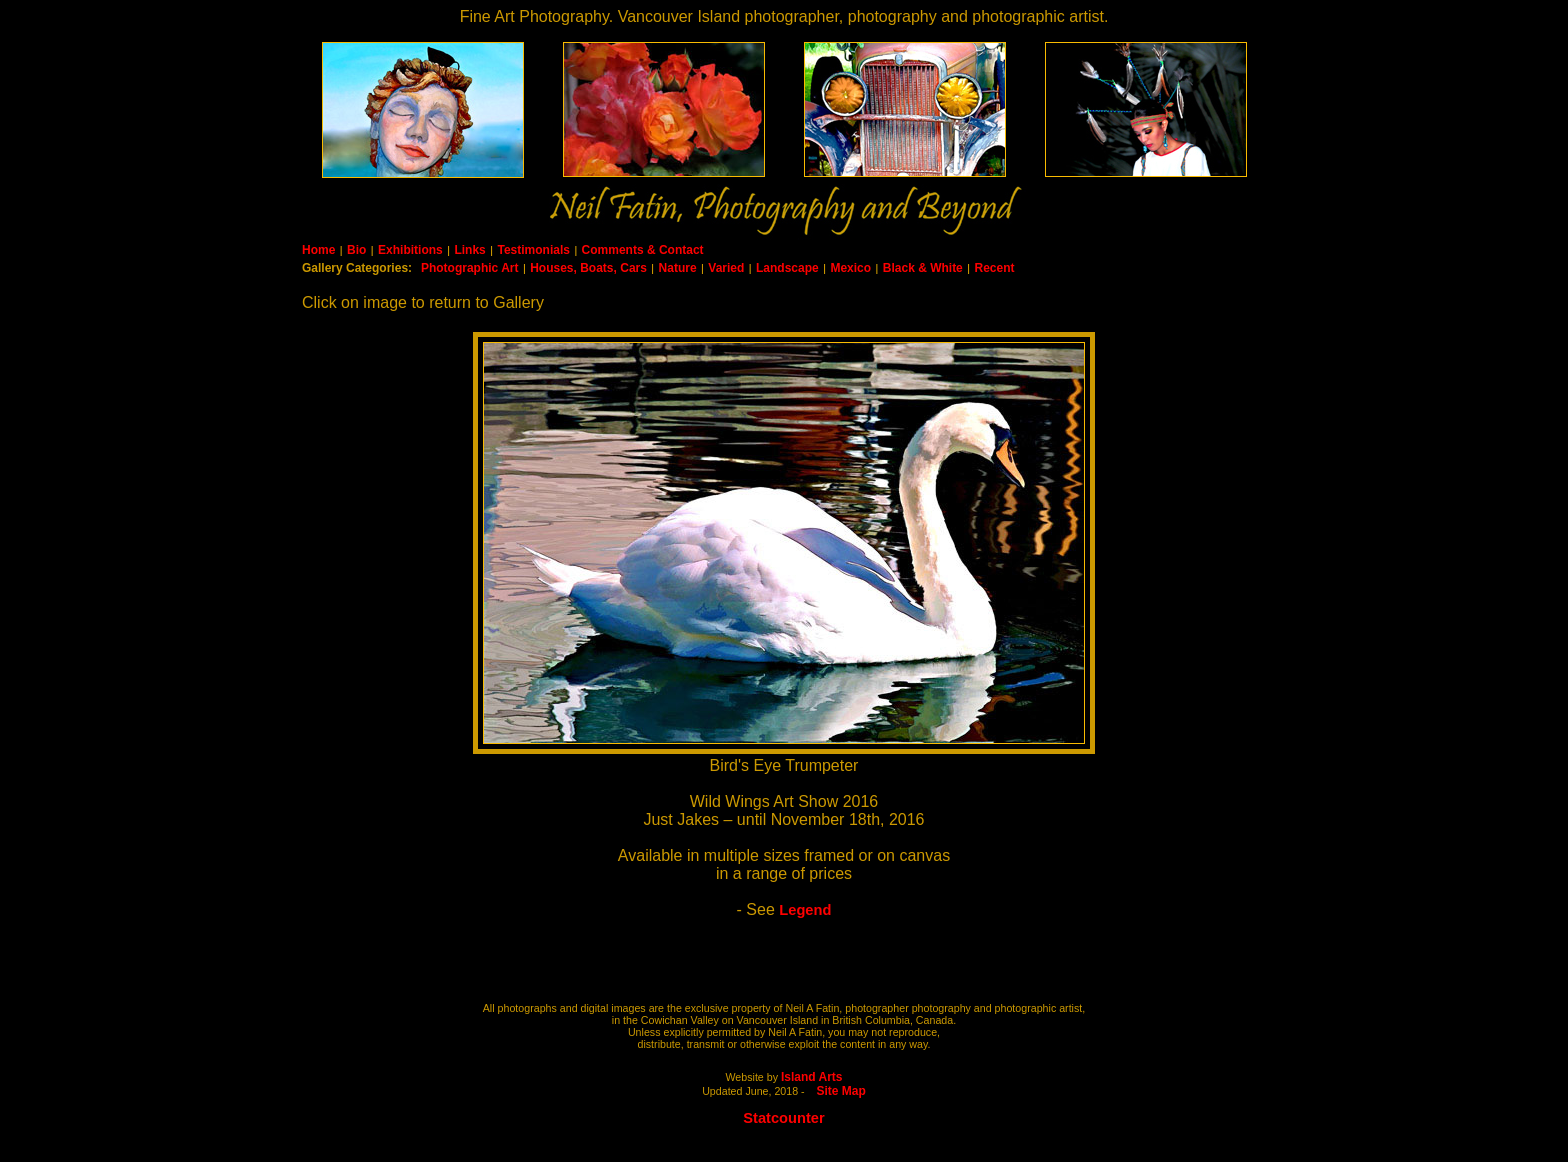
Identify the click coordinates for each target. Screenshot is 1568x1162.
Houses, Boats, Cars (588, 268)
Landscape (787, 268)
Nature (678, 268)
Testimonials (533, 250)
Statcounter (783, 1118)
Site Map (841, 1091)
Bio (356, 250)
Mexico (850, 268)
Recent (994, 268)
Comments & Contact (643, 250)
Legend (805, 910)
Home (318, 250)
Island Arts (812, 1077)
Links (469, 250)
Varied (726, 268)
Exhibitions (410, 250)
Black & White (923, 268)
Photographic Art (470, 268)
